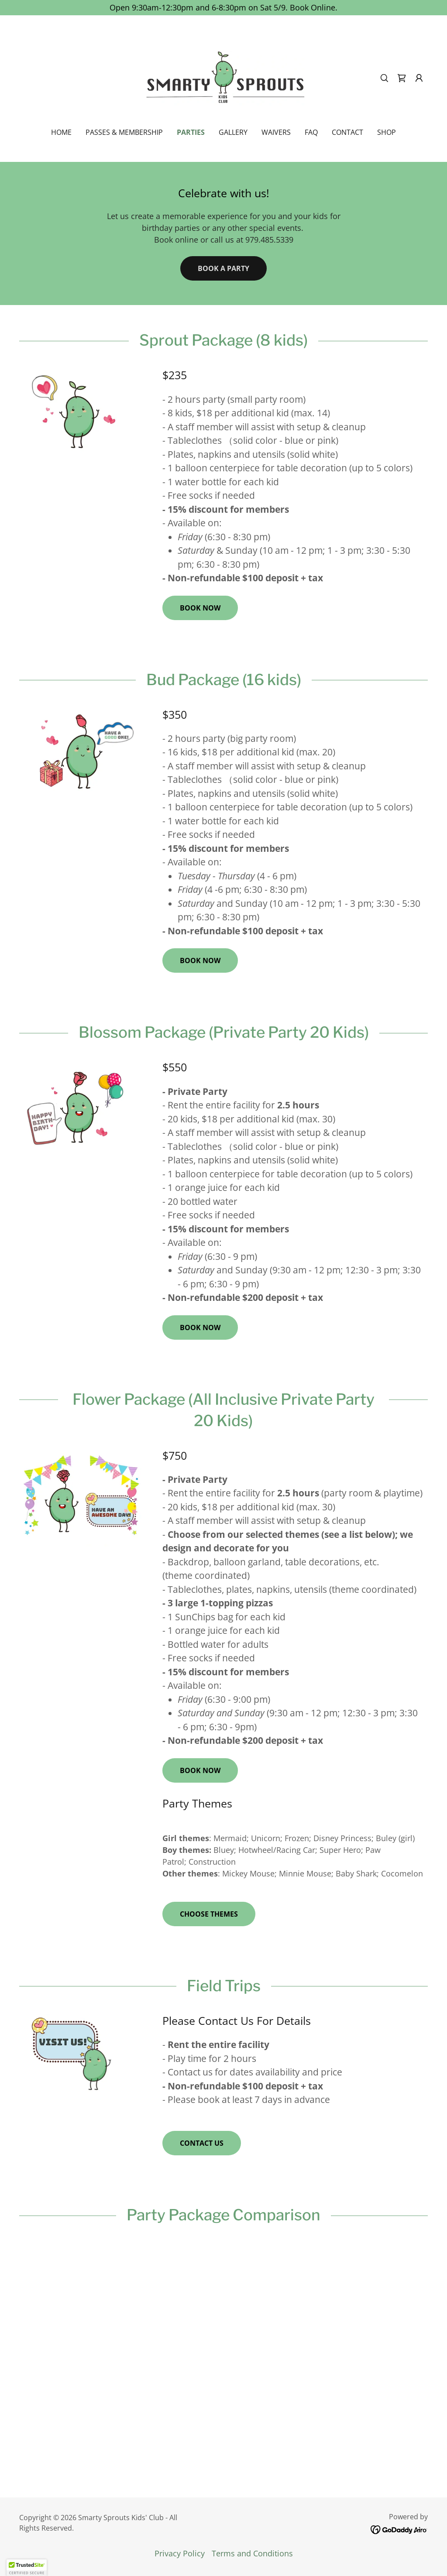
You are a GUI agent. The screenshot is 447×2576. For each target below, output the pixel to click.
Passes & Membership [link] (124, 132)
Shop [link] (386, 132)
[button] (419, 78)
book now (200, 608)
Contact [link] (347, 132)
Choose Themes (209, 1914)
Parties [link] (191, 132)
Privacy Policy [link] (180, 2553)
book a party (223, 268)
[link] (223, 77)
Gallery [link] (233, 132)
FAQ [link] (311, 132)
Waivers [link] (276, 132)
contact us (202, 2143)
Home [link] (61, 132)
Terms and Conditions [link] (252, 2553)
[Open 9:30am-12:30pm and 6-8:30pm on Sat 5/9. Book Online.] (223, 8)
